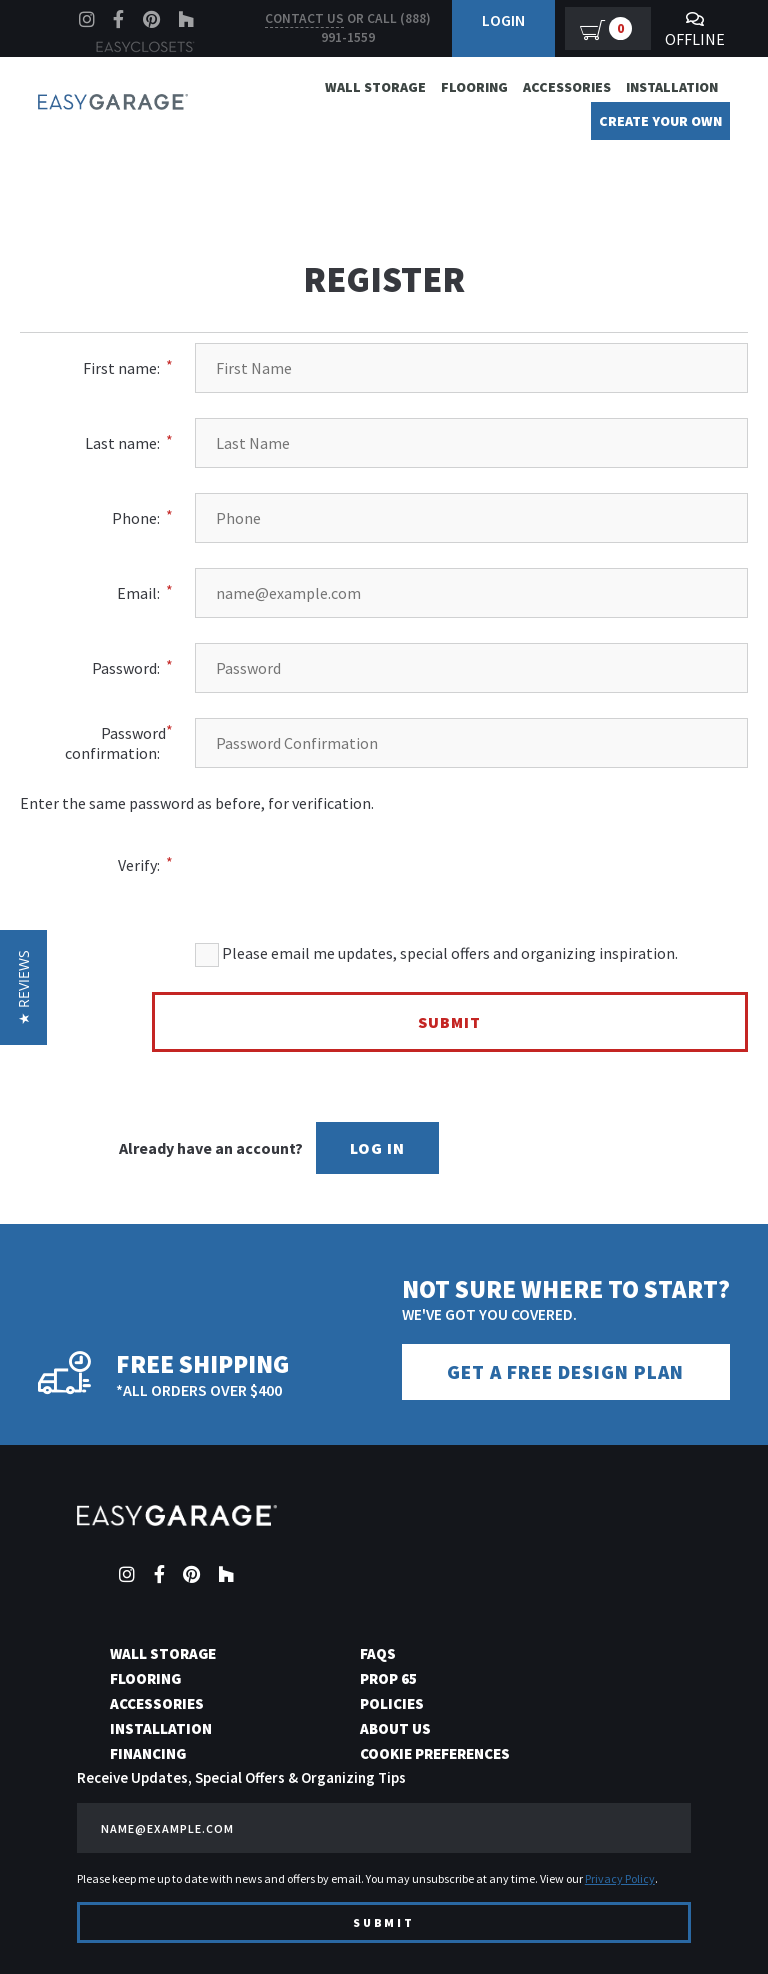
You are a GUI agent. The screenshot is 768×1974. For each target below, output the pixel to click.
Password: (126, 668)
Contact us (304, 18)
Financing (148, 1752)
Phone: (136, 518)
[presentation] (521, 852)
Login (503, 20)
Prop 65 (388, 1677)
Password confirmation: (115, 743)
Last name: (122, 443)
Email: (138, 593)
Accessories (567, 87)
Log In (377, 1148)
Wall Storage (375, 87)
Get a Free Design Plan (565, 1371)
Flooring (474, 87)
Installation (672, 87)
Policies (392, 1702)
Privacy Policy (620, 1877)
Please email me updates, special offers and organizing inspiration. (436, 955)
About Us (395, 1727)
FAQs (378, 1652)
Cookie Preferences (435, 1752)
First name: (121, 368)
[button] (23, 987)
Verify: (139, 865)
